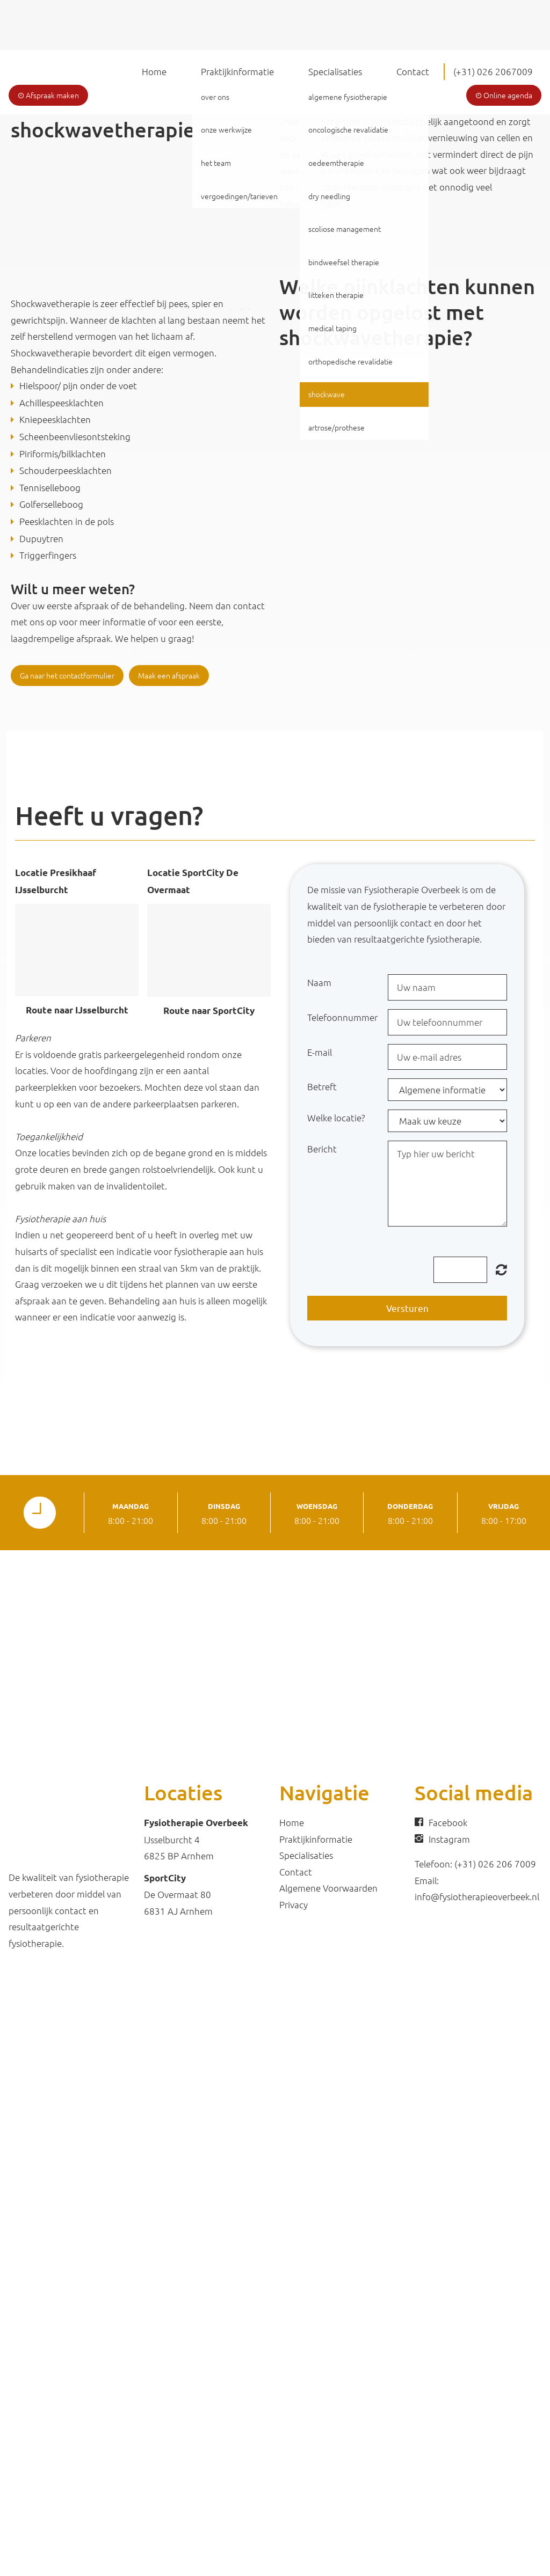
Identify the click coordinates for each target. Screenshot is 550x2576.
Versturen (407, 1307)
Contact (412, 71)
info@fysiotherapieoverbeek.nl (477, 1896)
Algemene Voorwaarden (328, 1888)
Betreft (322, 1086)
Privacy (293, 1904)
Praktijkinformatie (237, 71)
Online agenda (503, 95)
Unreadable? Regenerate (501, 1269)
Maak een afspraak (169, 675)
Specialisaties (335, 71)
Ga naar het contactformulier (67, 675)
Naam (319, 982)
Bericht (322, 1149)
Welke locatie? (336, 1117)
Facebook (448, 1822)
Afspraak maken (48, 95)
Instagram (449, 1839)
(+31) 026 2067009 (493, 71)
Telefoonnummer (342, 1017)
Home (154, 71)
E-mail (319, 1052)
